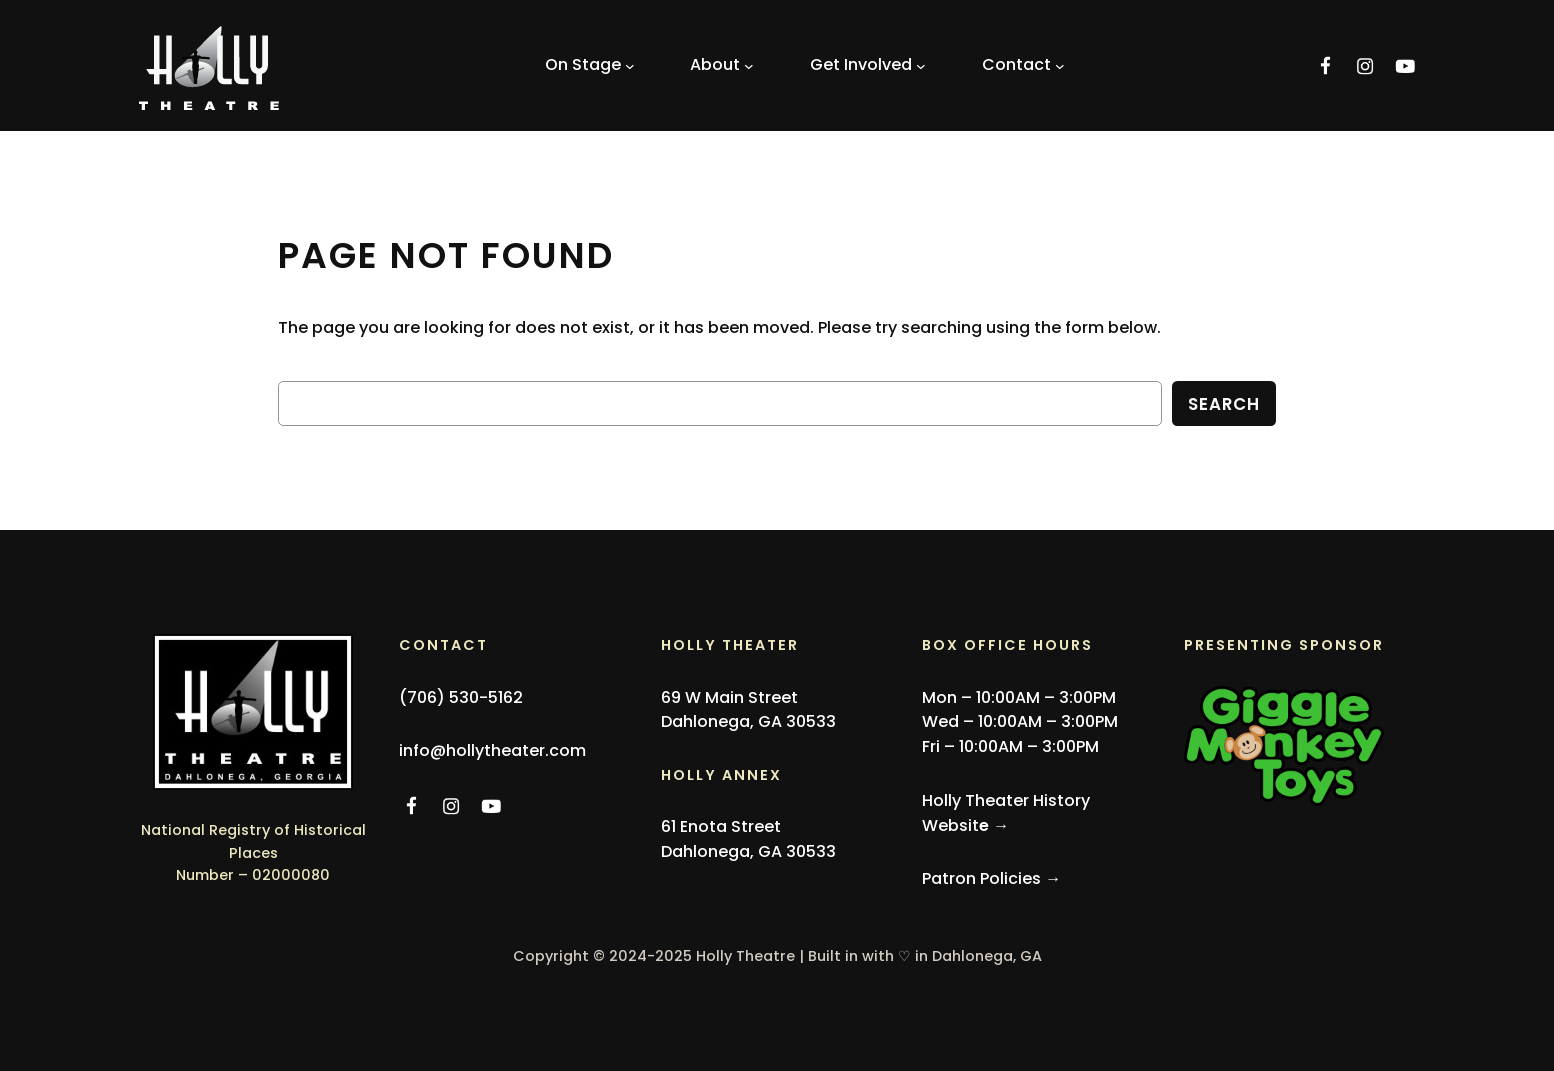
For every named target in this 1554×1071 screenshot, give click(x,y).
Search (1224, 404)
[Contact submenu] (1023, 65)
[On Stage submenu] (590, 65)
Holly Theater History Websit (1006, 813)
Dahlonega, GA (987, 956)
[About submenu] (722, 65)
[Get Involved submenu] (868, 65)
